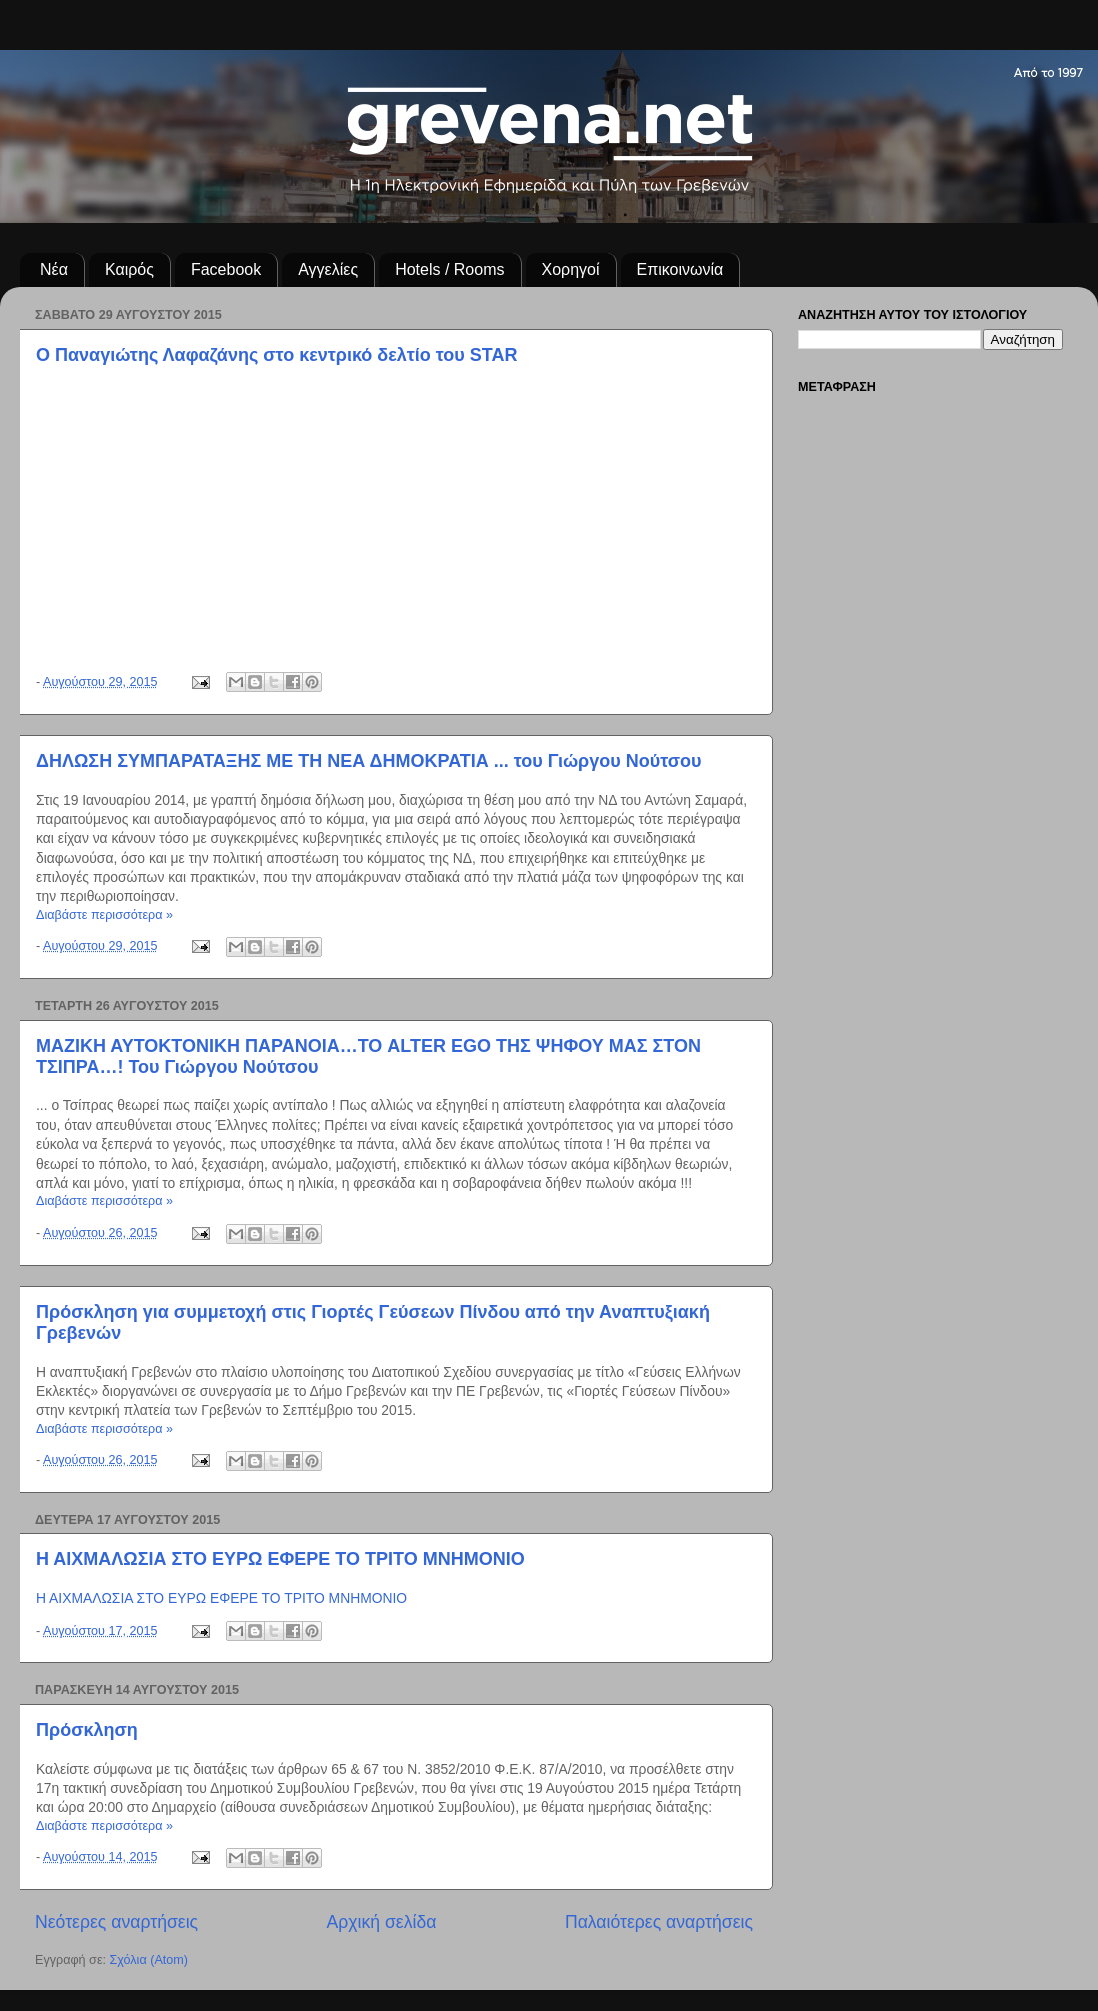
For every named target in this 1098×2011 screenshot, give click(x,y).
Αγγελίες (328, 269)
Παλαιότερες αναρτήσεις (659, 1922)
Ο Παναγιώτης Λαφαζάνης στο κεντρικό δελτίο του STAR (277, 355)
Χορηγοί (571, 269)
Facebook (226, 269)
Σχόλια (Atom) (149, 1960)
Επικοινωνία (680, 269)
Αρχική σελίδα (382, 1922)
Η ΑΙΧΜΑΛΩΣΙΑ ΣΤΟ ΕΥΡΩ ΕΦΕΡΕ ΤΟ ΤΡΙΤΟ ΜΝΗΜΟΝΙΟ (280, 1559)
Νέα (54, 269)
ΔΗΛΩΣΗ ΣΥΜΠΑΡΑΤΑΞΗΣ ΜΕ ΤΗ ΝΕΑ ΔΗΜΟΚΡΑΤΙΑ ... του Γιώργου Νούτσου (369, 761)
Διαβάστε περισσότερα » (104, 915)
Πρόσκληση (87, 1730)
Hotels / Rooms (449, 269)
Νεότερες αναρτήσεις (116, 1922)
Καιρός (129, 269)
